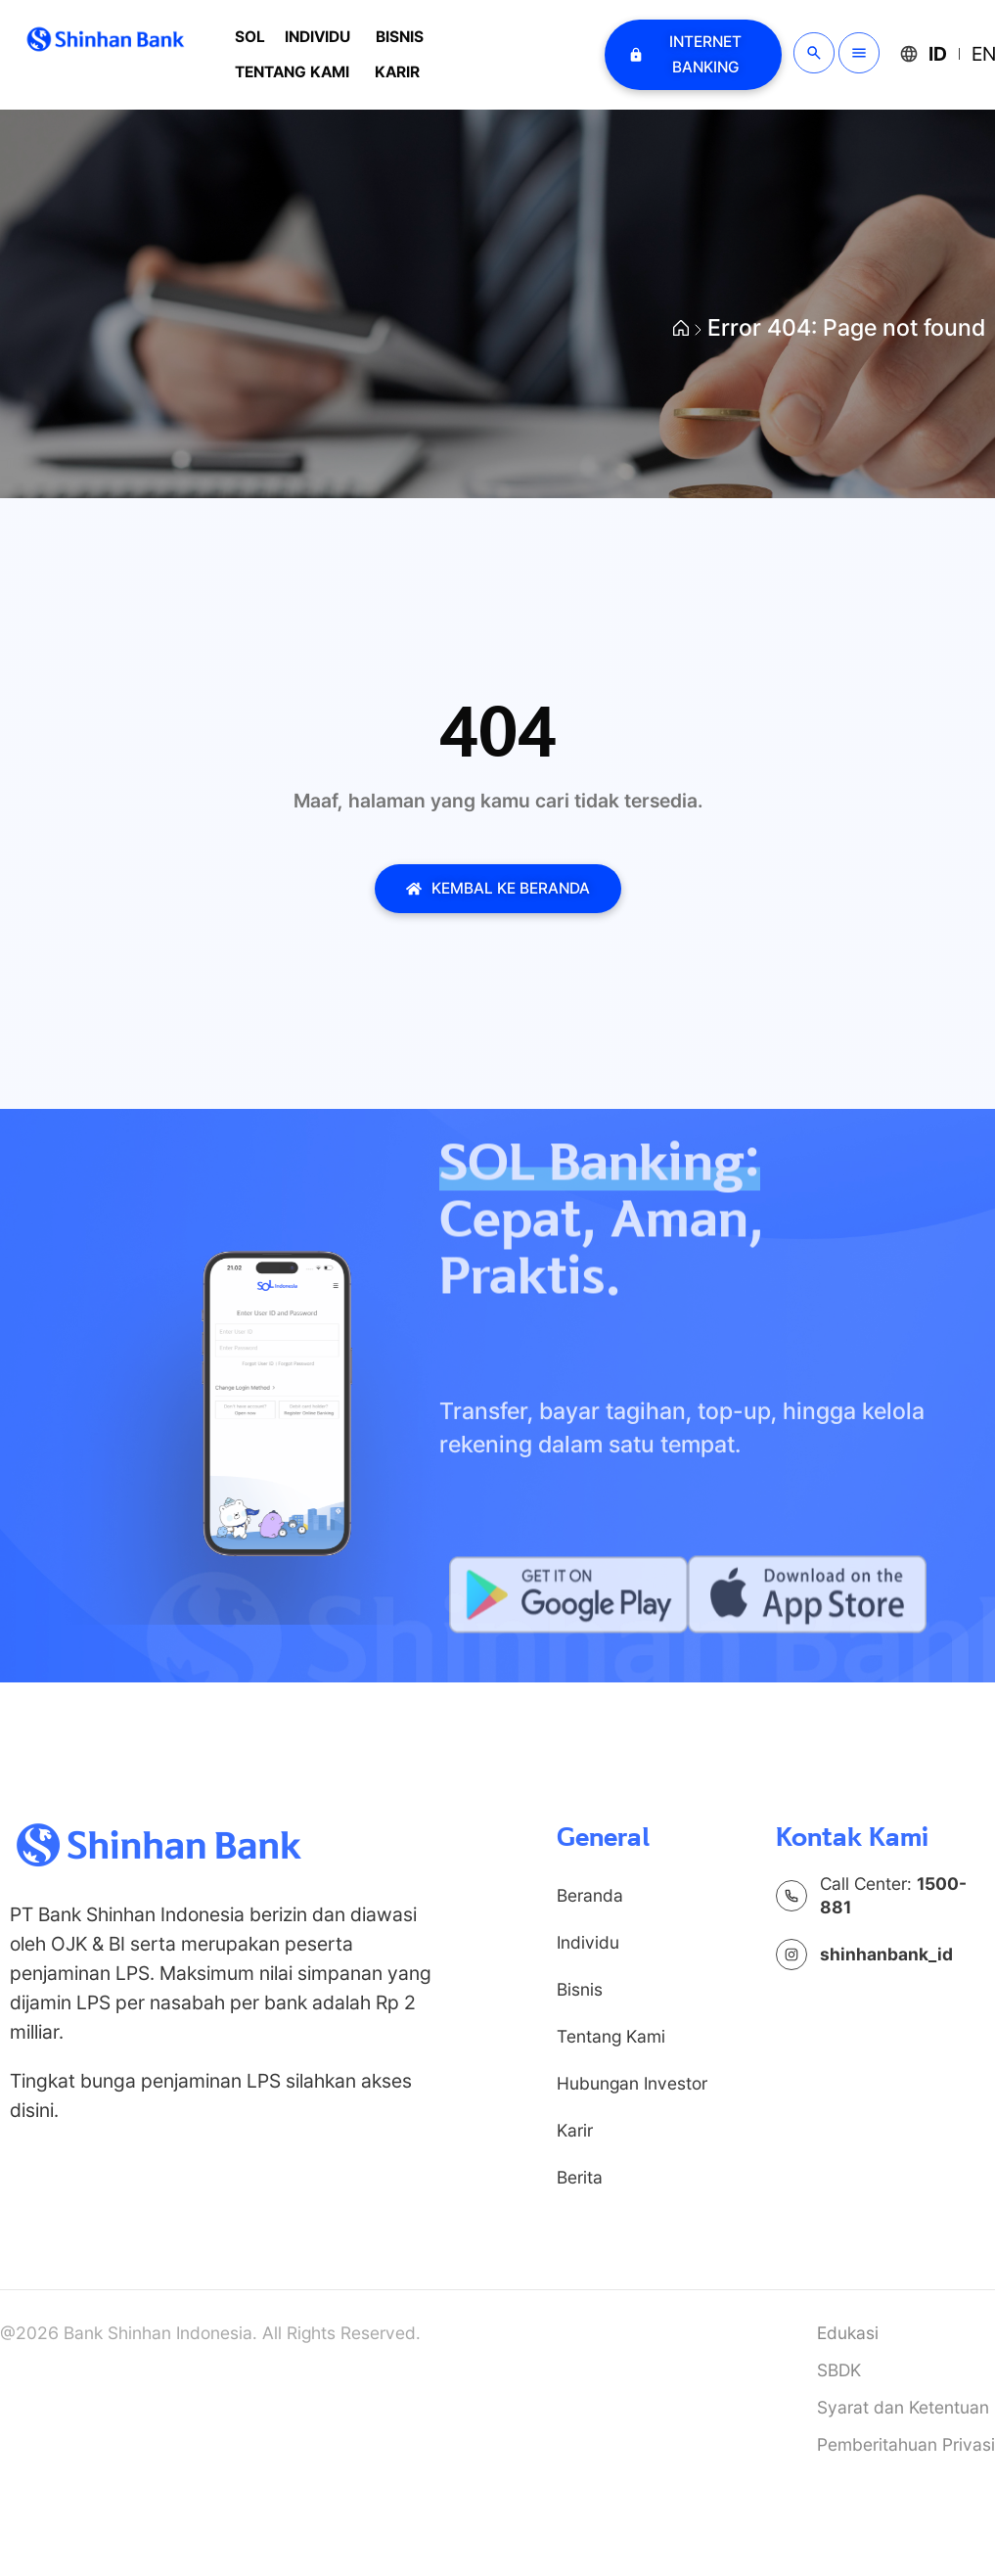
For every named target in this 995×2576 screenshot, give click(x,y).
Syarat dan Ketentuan (903, 2407)
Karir (397, 72)
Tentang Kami (292, 72)
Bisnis (400, 36)
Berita (580, 2177)
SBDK (839, 2370)
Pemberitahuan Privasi (906, 2444)
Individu (317, 36)
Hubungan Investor (632, 2083)
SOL (250, 36)
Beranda (590, 1895)
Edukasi (848, 2333)
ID (937, 54)
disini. (34, 2110)
